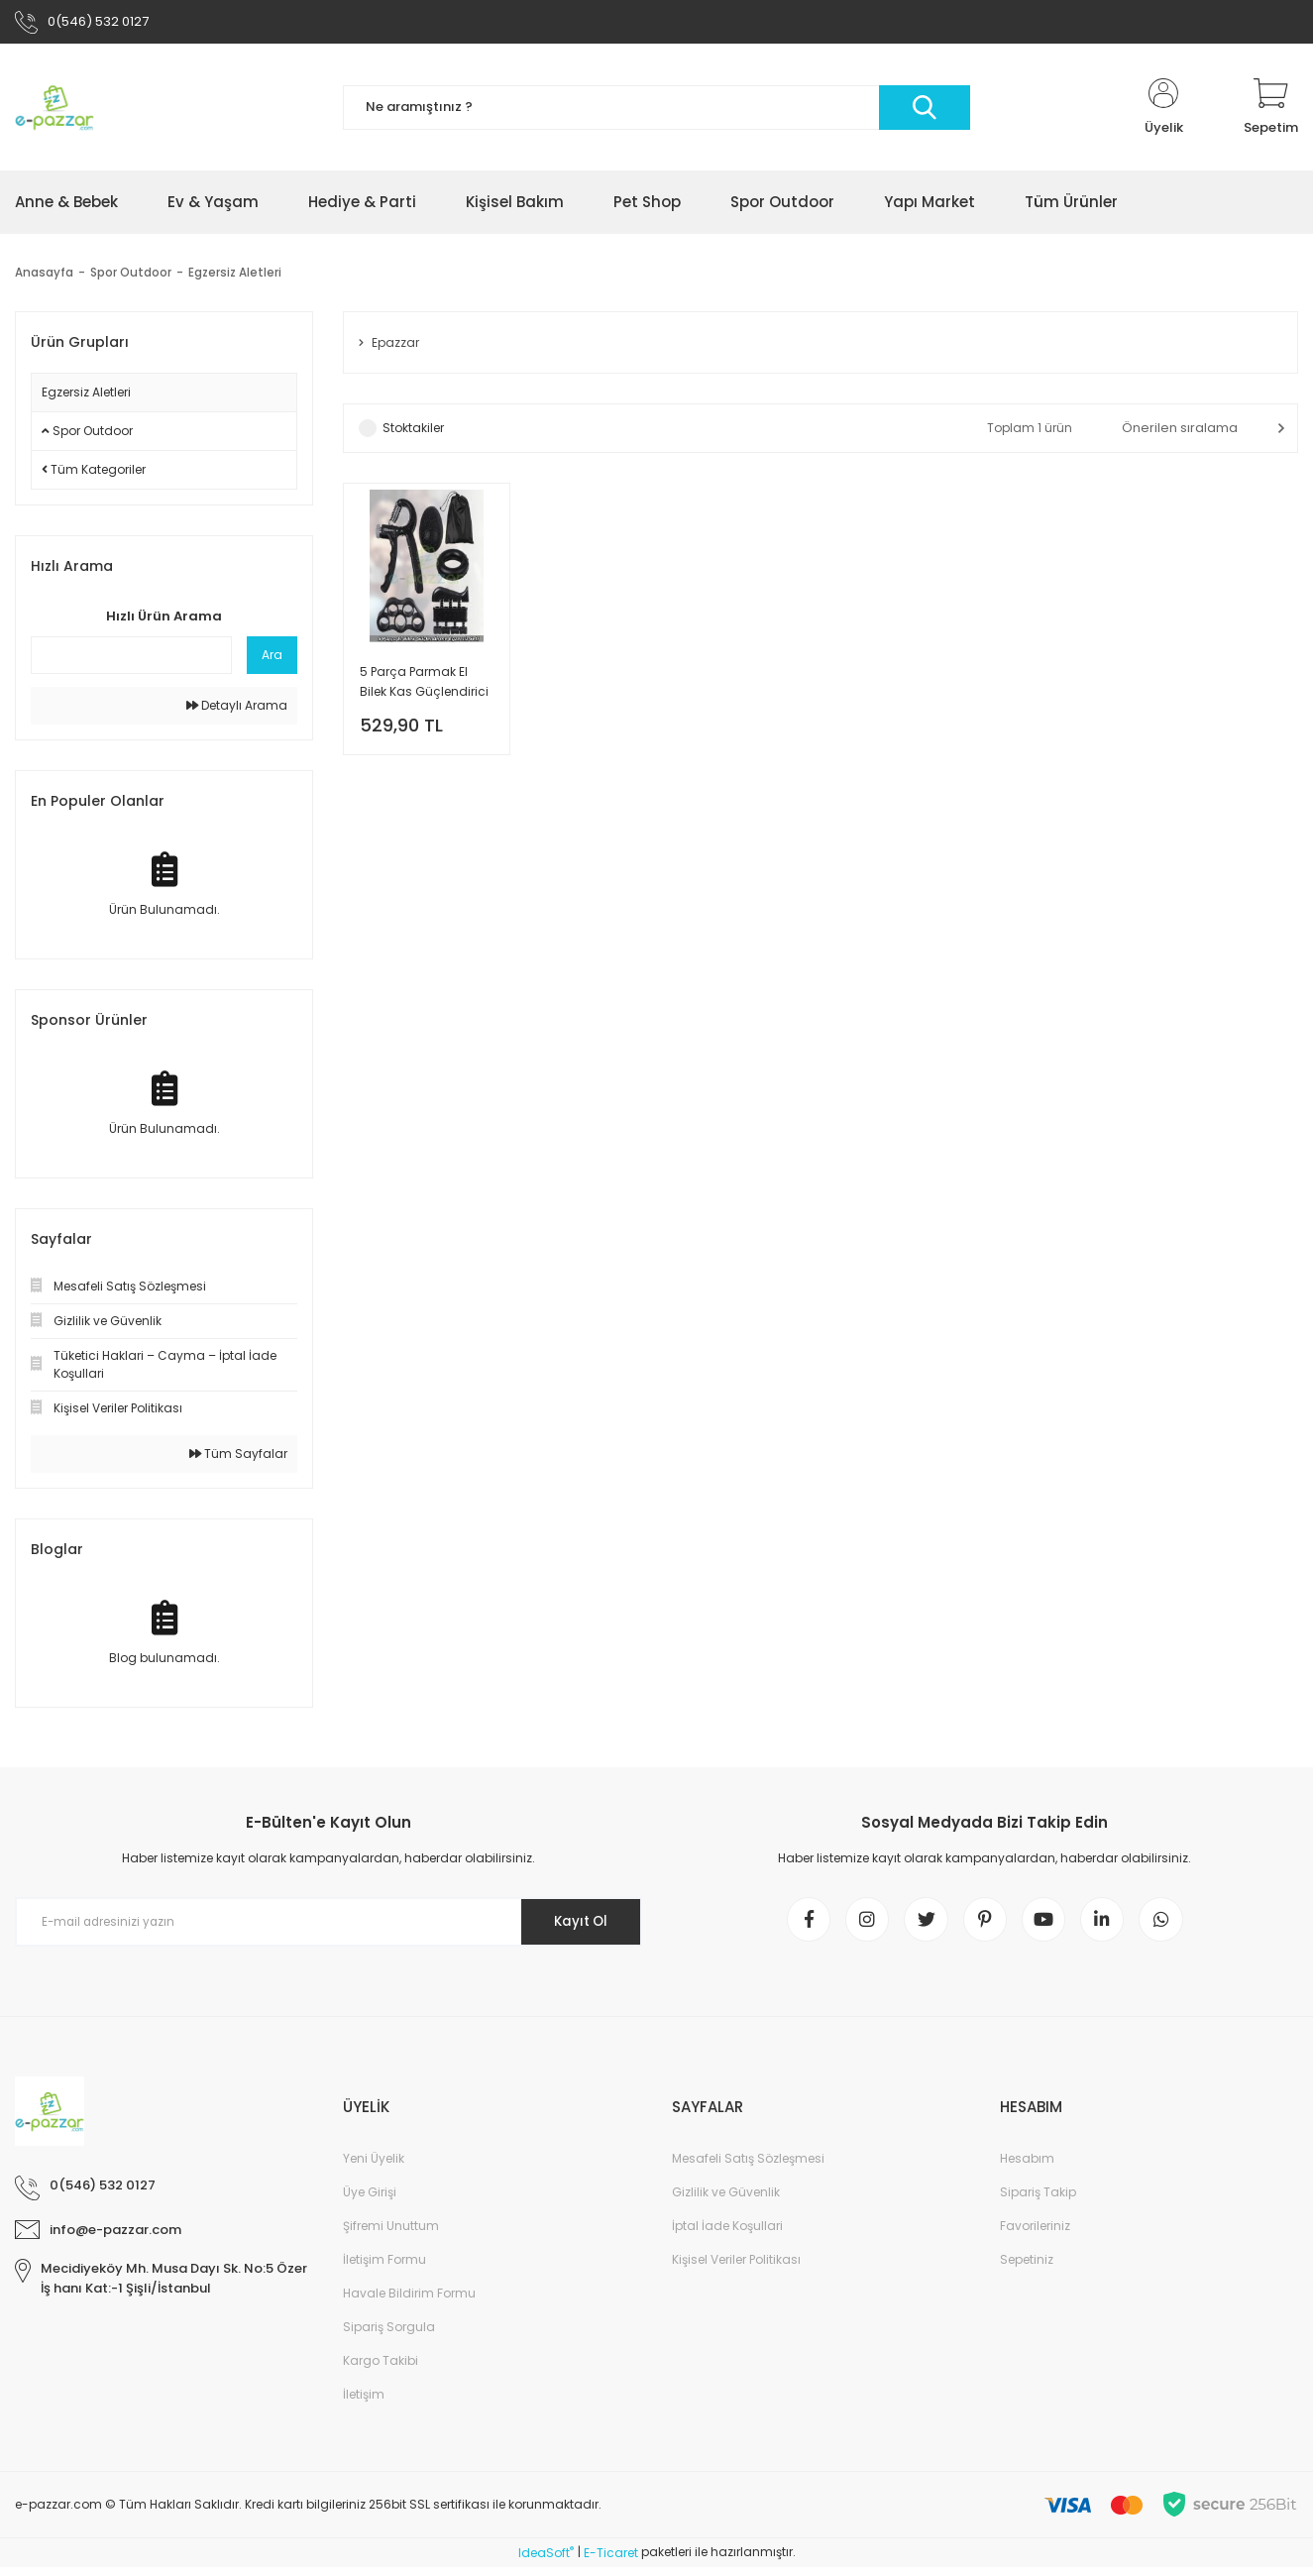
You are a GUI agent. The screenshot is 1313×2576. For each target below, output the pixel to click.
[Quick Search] (131, 659)
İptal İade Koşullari (727, 2235)
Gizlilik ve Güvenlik (726, 2201)
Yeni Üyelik (373, 2168)
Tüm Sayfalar (238, 1457)
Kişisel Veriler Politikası (736, 2269)
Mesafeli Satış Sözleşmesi (748, 2168)
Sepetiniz (1026, 2269)
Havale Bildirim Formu (409, 2303)
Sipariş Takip (1038, 2201)
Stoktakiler (413, 432)
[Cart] (1271, 111)
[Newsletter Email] (328, 1926)
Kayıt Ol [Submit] (575, 1926)
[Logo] (54, 111)
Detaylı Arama (236, 709)
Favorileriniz (1035, 2235)
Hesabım (1027, 2168)
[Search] (656, 111)
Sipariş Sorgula (389, 2336)
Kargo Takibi (380, 2370)
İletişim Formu (384, 2269)
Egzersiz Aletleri (235, 276)
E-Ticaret (611, 2561)
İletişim (363, 2404)
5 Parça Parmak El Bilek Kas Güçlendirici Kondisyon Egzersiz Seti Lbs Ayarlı (424, 688)
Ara (272, 658)
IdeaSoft (546, 2561)
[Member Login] (1163, 111)
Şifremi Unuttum (391, 2235)
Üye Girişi (369, 2201)
